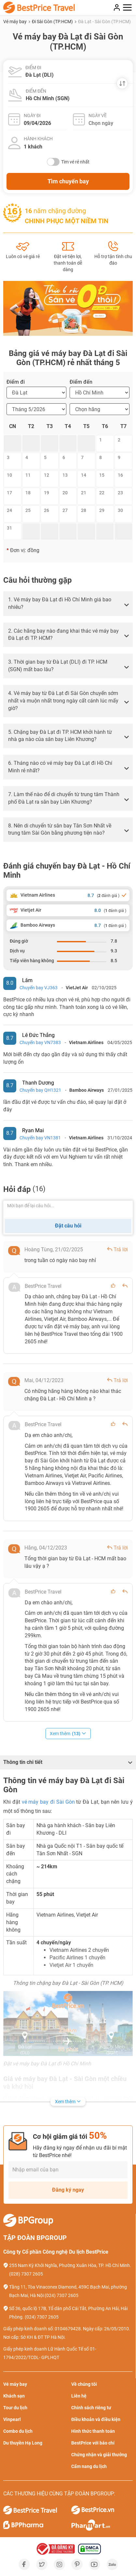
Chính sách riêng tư (91, 2407)
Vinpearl (12, 2419)
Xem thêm (68, 1733)
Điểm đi (33, 67)
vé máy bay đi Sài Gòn (48, 1802)
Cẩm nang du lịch (89, 2466)
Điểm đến (36, 91)
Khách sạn (14, 2396)
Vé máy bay (15, 21)
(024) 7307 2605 (61, 2295)
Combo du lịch (18, 2431)
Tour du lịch (15, 2407)
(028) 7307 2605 (26, 2273)
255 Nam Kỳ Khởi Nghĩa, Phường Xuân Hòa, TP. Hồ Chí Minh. (70, 2265)
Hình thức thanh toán (93, 2431)
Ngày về (97, 115)
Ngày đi (32, 115)
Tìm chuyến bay (68, 181)
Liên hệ (79, 2396)
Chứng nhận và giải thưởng (99, 2454)
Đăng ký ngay (68, 2190)
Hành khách (38, 138)
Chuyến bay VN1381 (40, 1137)
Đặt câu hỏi (68, 1226)
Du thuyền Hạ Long (22, 2442)
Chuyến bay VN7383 (40, 1042)
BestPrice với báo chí (93, 2442)
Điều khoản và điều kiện (95, 2419)
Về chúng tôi (84, 2384)
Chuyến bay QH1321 (40, 1090)
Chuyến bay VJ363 (39, 987)
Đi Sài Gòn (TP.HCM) (53, 21)
